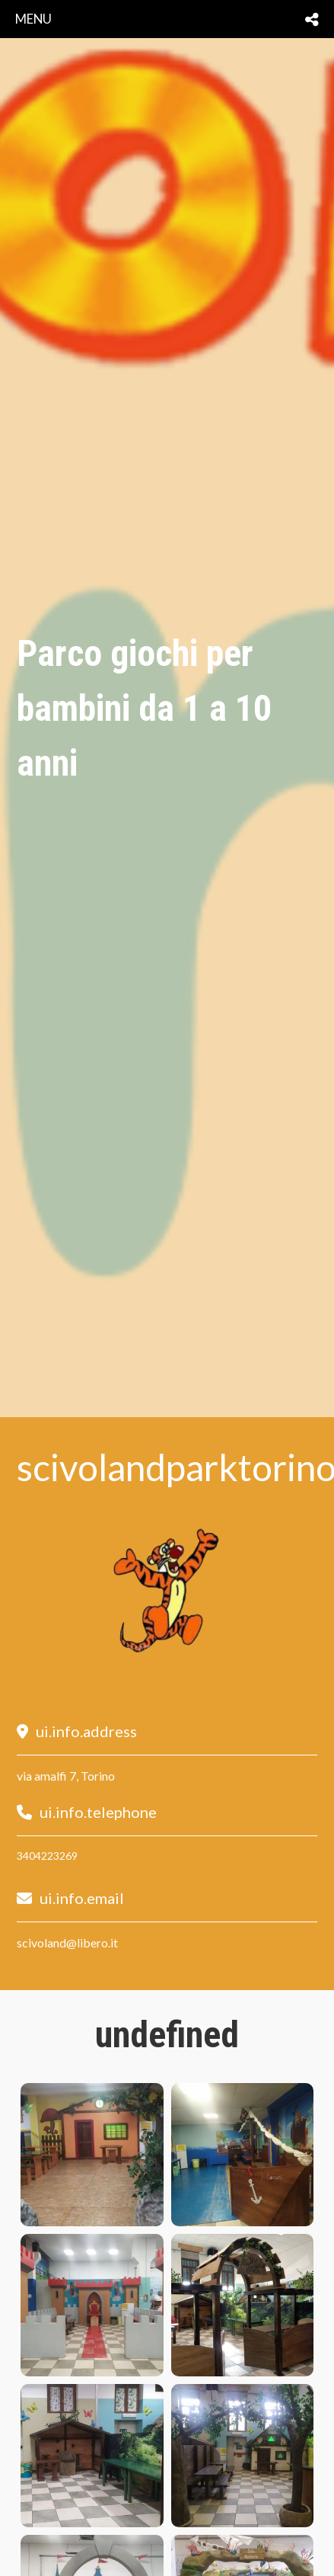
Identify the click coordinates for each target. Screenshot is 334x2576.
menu (33, 19)
